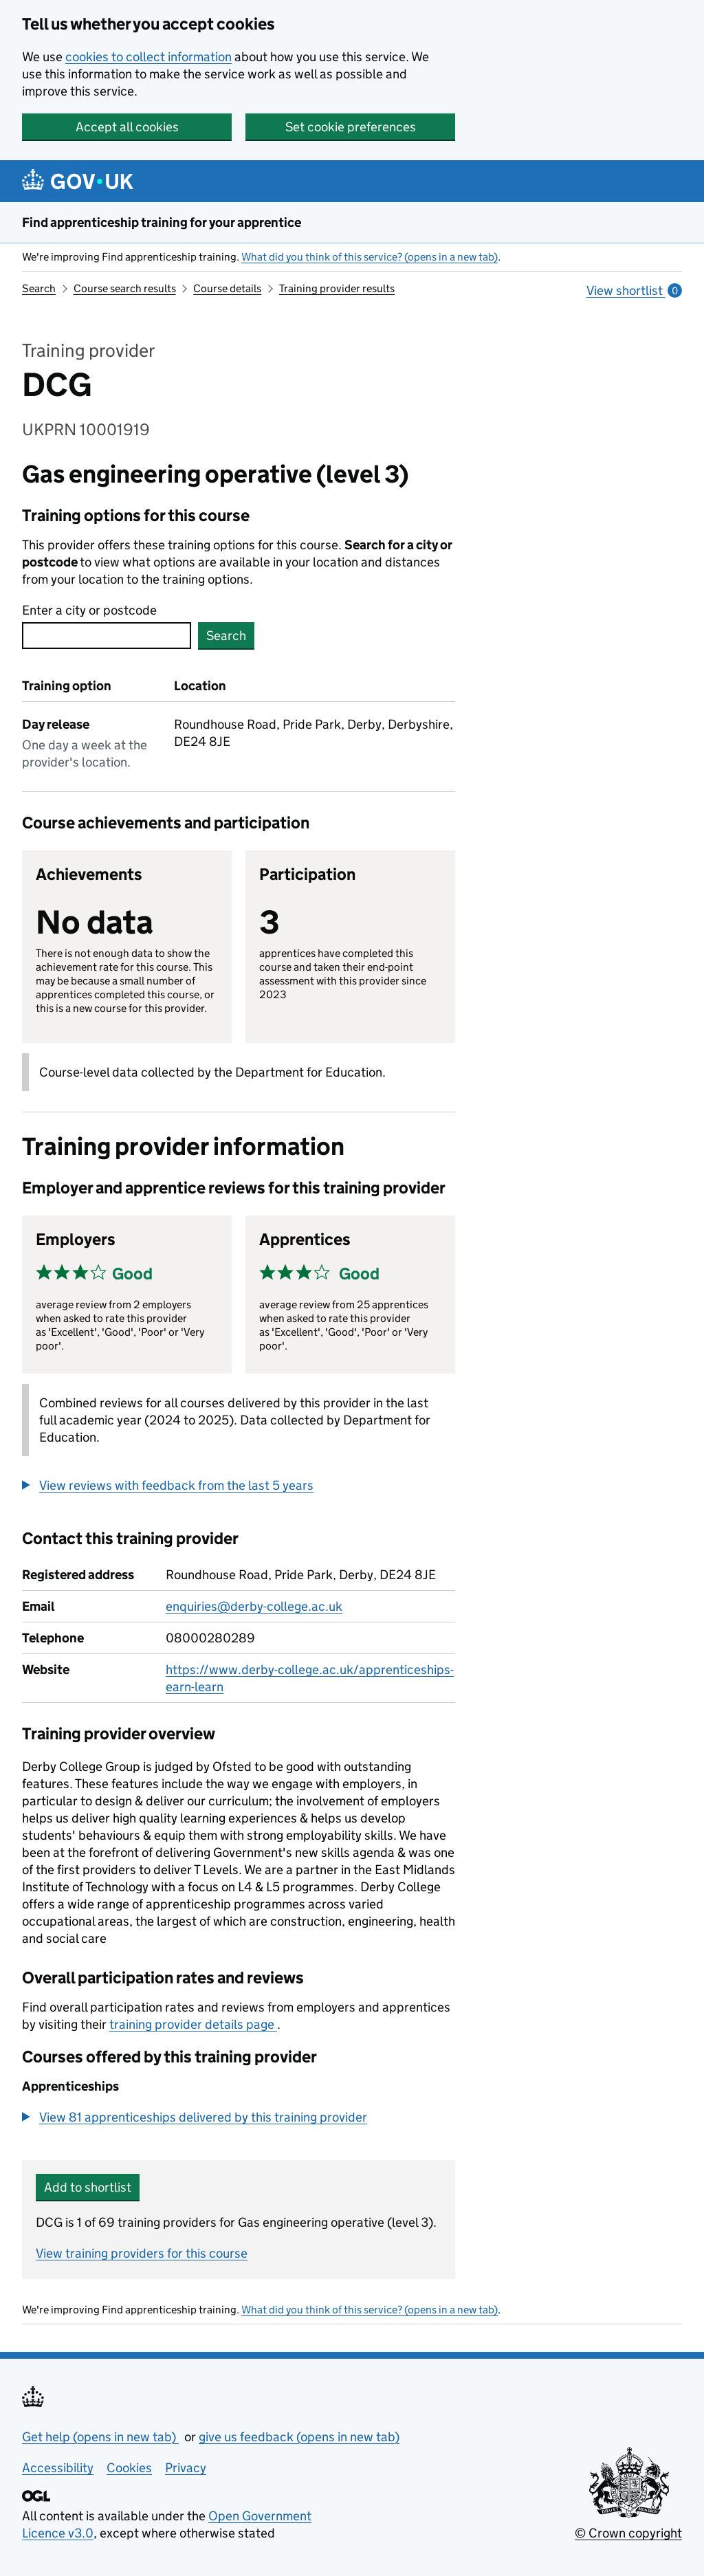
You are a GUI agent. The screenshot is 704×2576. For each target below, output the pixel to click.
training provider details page (193, 2024)
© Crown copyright (628, 2533)
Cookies (129, 2468)
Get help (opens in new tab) (100, 2437)
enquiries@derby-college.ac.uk (254, 1606)
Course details (227, 288)
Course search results (125, 288)
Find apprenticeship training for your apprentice (161, 222)
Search (39, 288)
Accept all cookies (127, 127)
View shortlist (634, 290)
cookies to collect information (148, 57)
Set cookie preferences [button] (350, 127)
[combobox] (106, 635)
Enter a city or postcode (89, 610)
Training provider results (337, 288)
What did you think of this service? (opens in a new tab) (369, 256)
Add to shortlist (87, 2187)
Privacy (185, 2468)
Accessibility (58, 2468)
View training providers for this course (142, 2253)
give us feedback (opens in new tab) (299, 2437)
